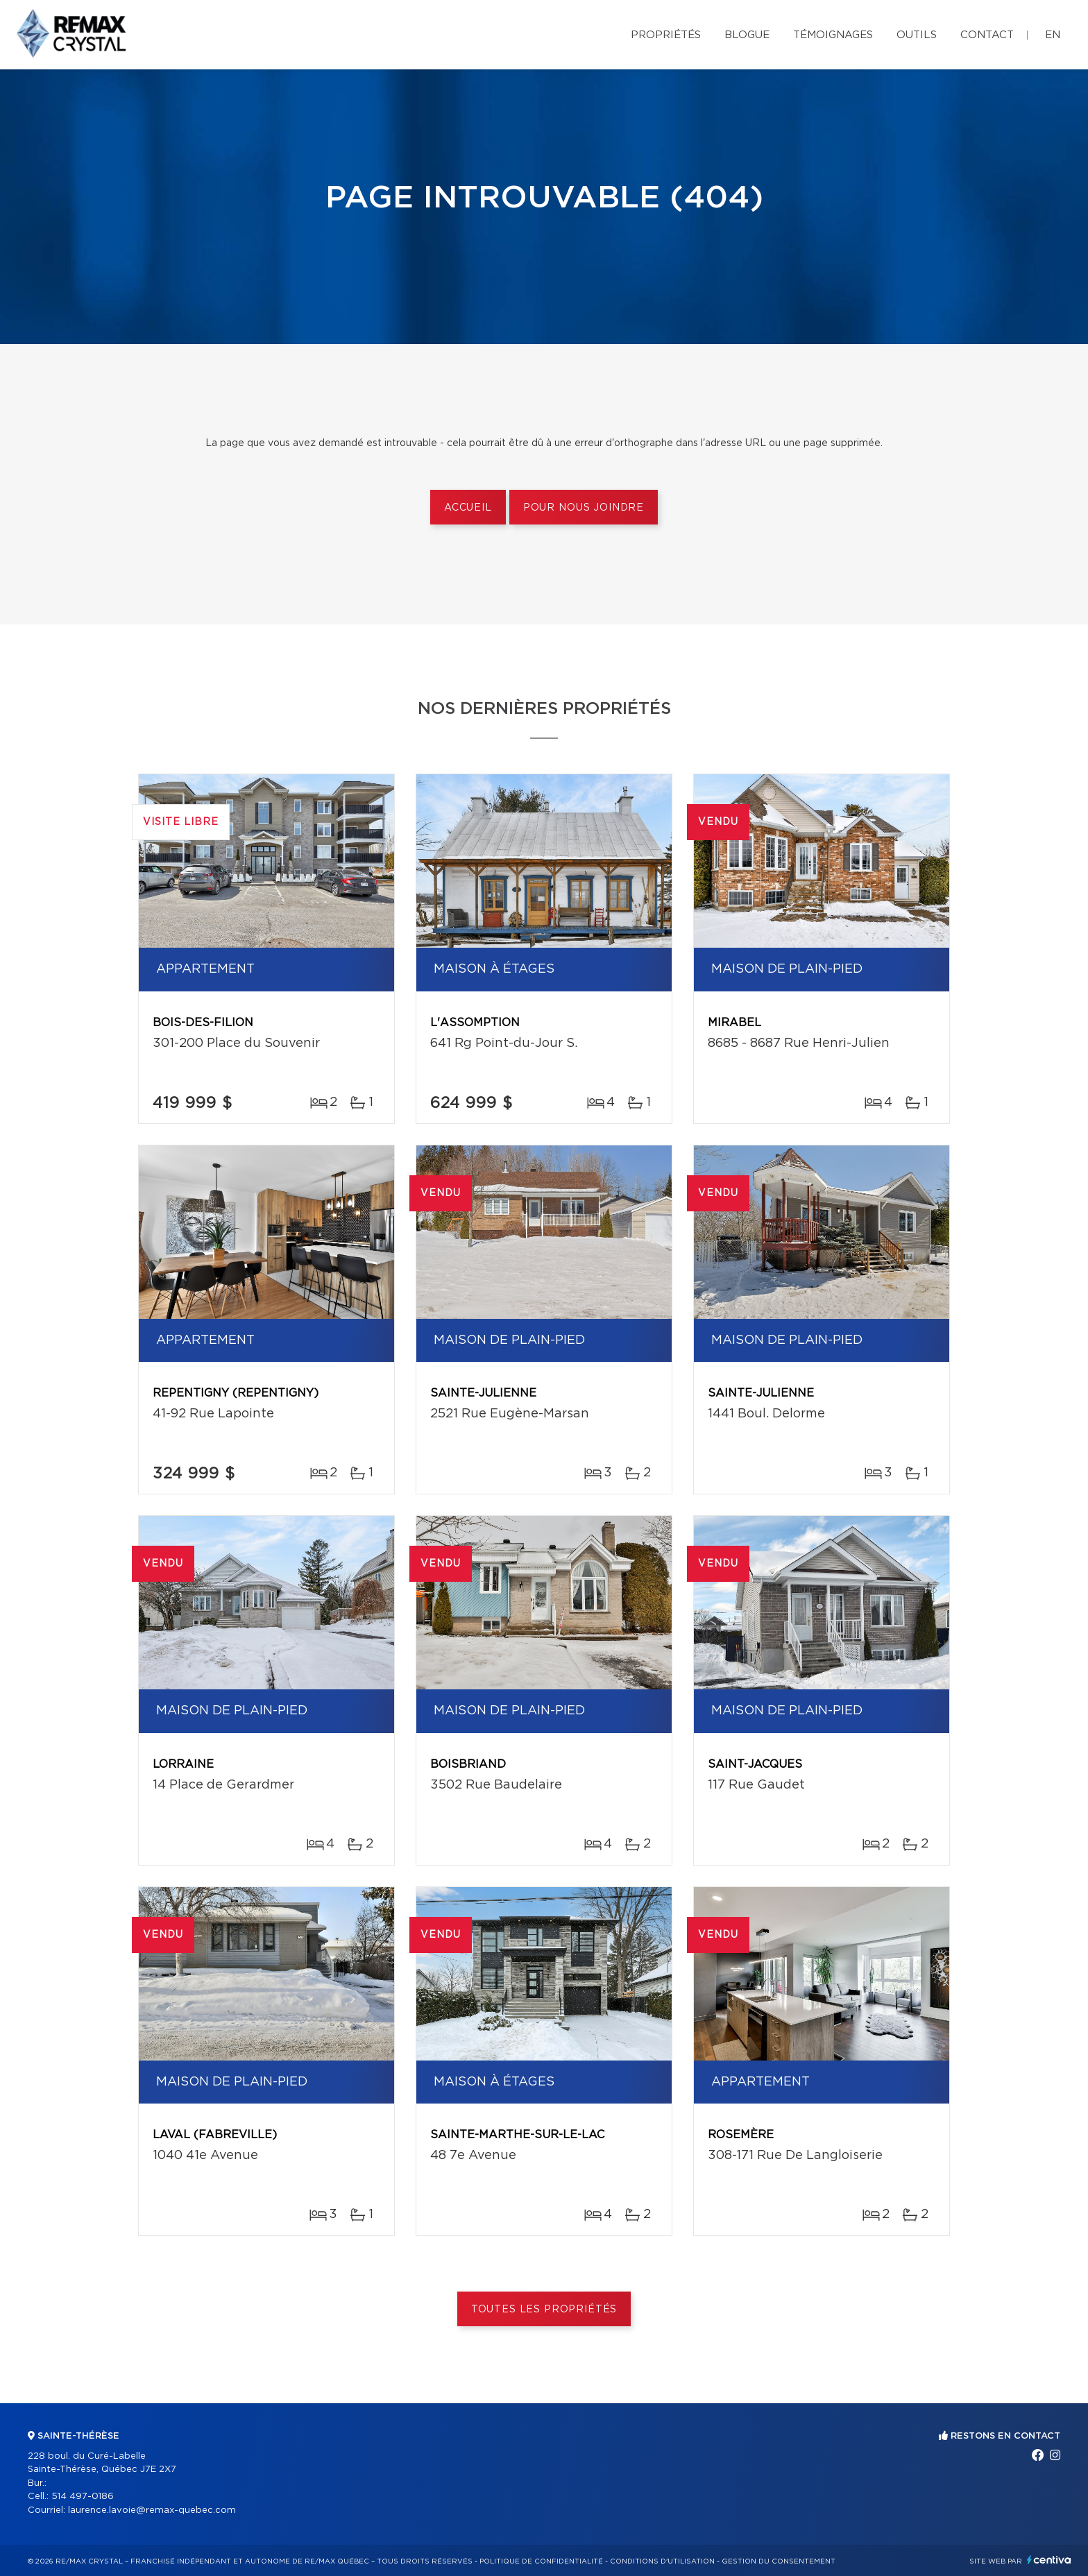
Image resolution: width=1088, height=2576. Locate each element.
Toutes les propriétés (544, 2309)
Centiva (1049, 2559)
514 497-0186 (82, 2496)
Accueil (468, 508)
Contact (987, 35)
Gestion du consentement (778, 2561)
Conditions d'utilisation (662, 2561)
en (1052, 35)
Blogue (747, 35)
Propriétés (666, 35)
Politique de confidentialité (541, 2561)
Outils (916, 35)
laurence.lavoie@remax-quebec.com (152, 2510)
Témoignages (833, 35)
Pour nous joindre (583, 508)
